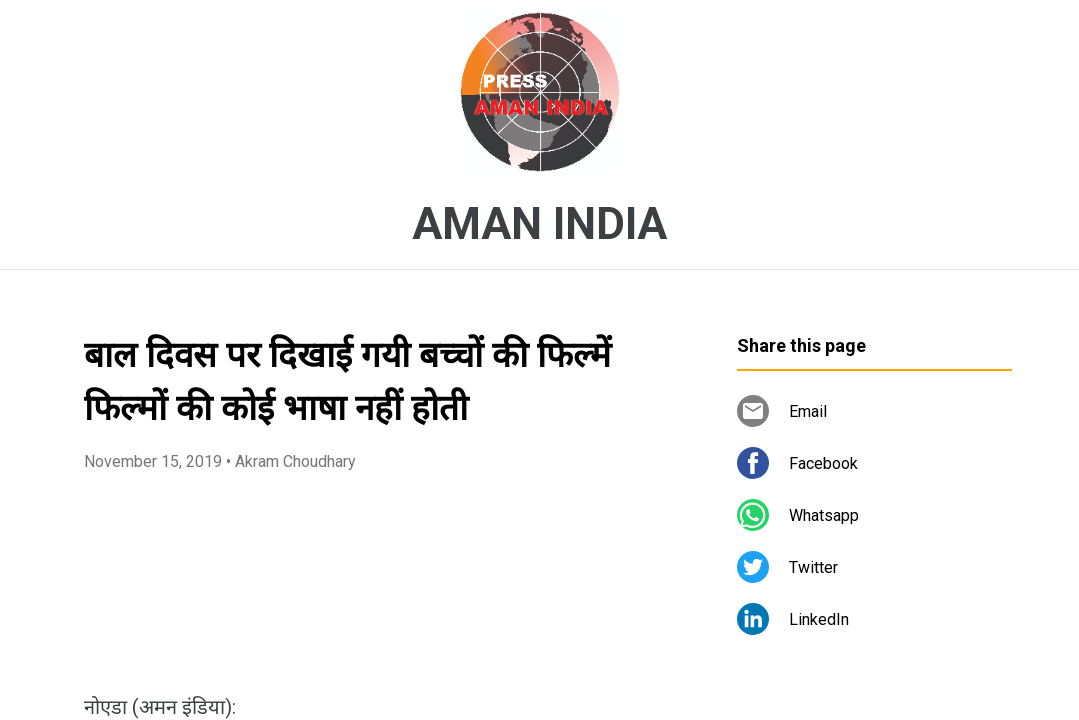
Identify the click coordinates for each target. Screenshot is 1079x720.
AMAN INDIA (539, 224)
